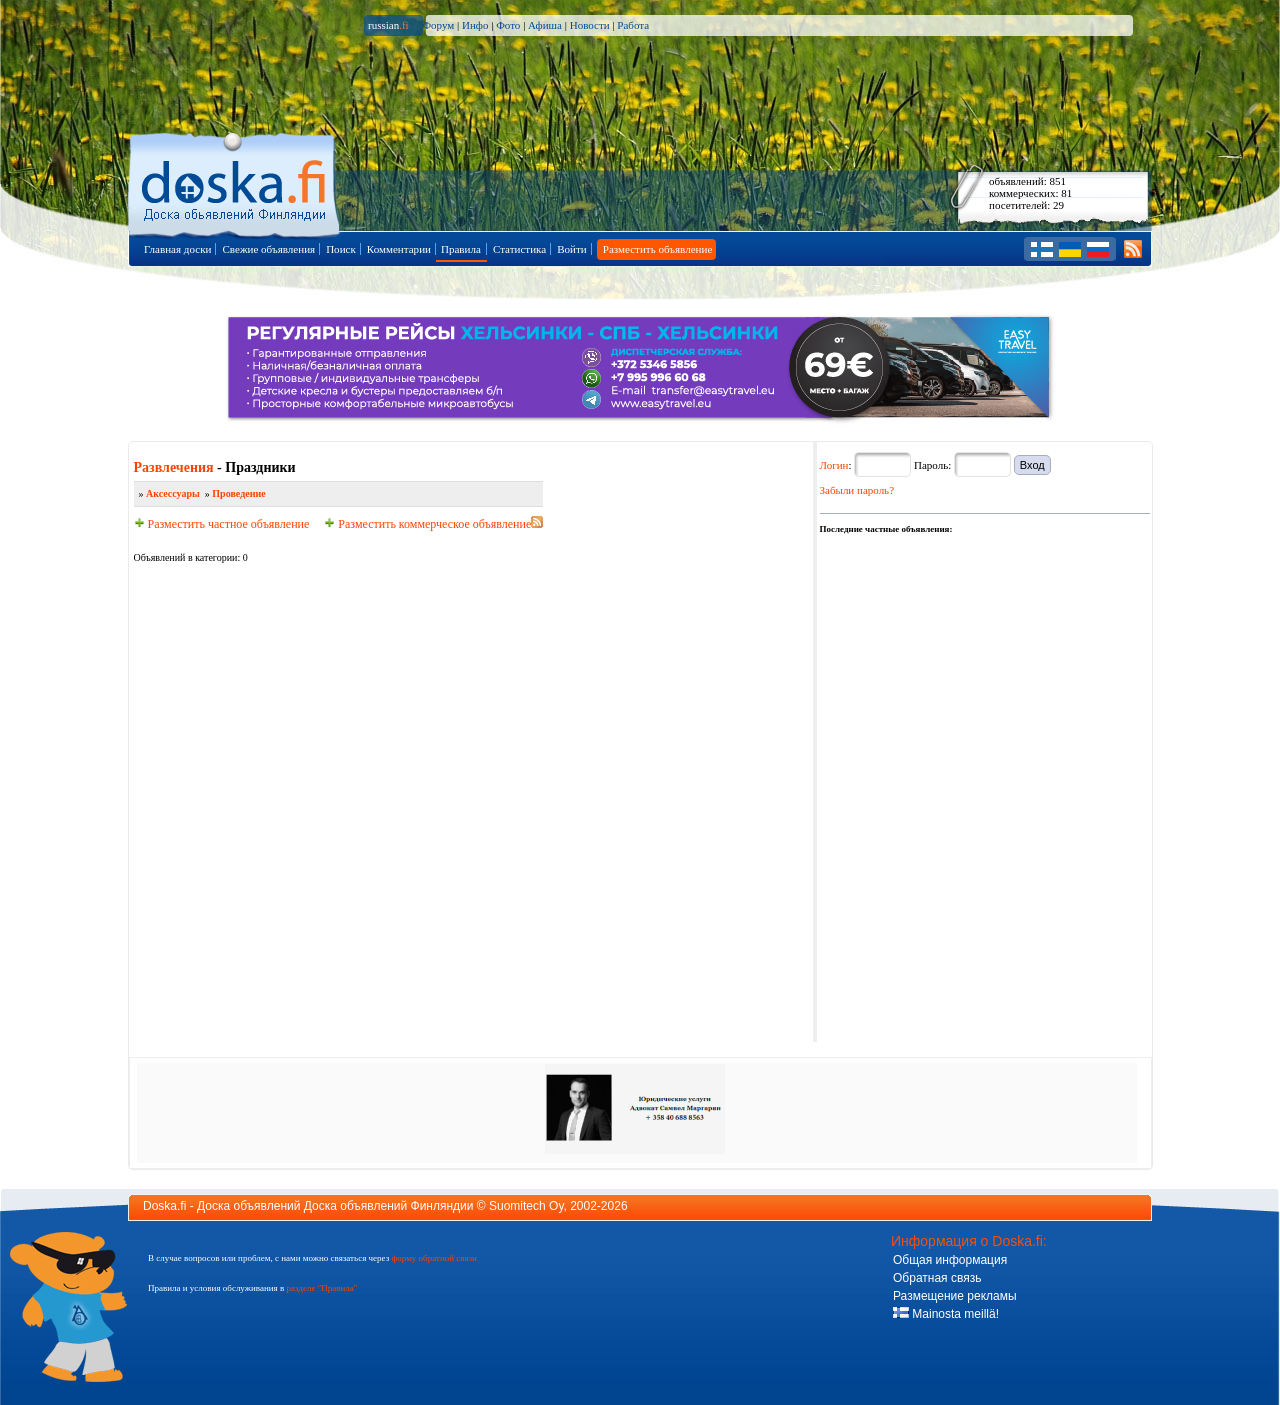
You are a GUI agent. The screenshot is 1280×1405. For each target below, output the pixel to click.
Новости (590, 25)
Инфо (475, 25)
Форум (438, 25)
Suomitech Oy (526, 1206)
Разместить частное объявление (222, 524)
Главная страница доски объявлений (235, 181)
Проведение (238, 493)
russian (388, 25)
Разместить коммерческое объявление (427, 524)
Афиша (545, 25)
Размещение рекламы (955, 1296)
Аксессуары (173, 493)
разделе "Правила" (321, 1288)
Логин (834, 465)
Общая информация (950, 1260)
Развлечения (174, 467)
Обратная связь (937, 1278)
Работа (633, 25)
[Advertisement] (970, 662)
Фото (508, 25)
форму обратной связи (433, 1258)
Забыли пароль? (857, 490)
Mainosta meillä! (946, 1314)
